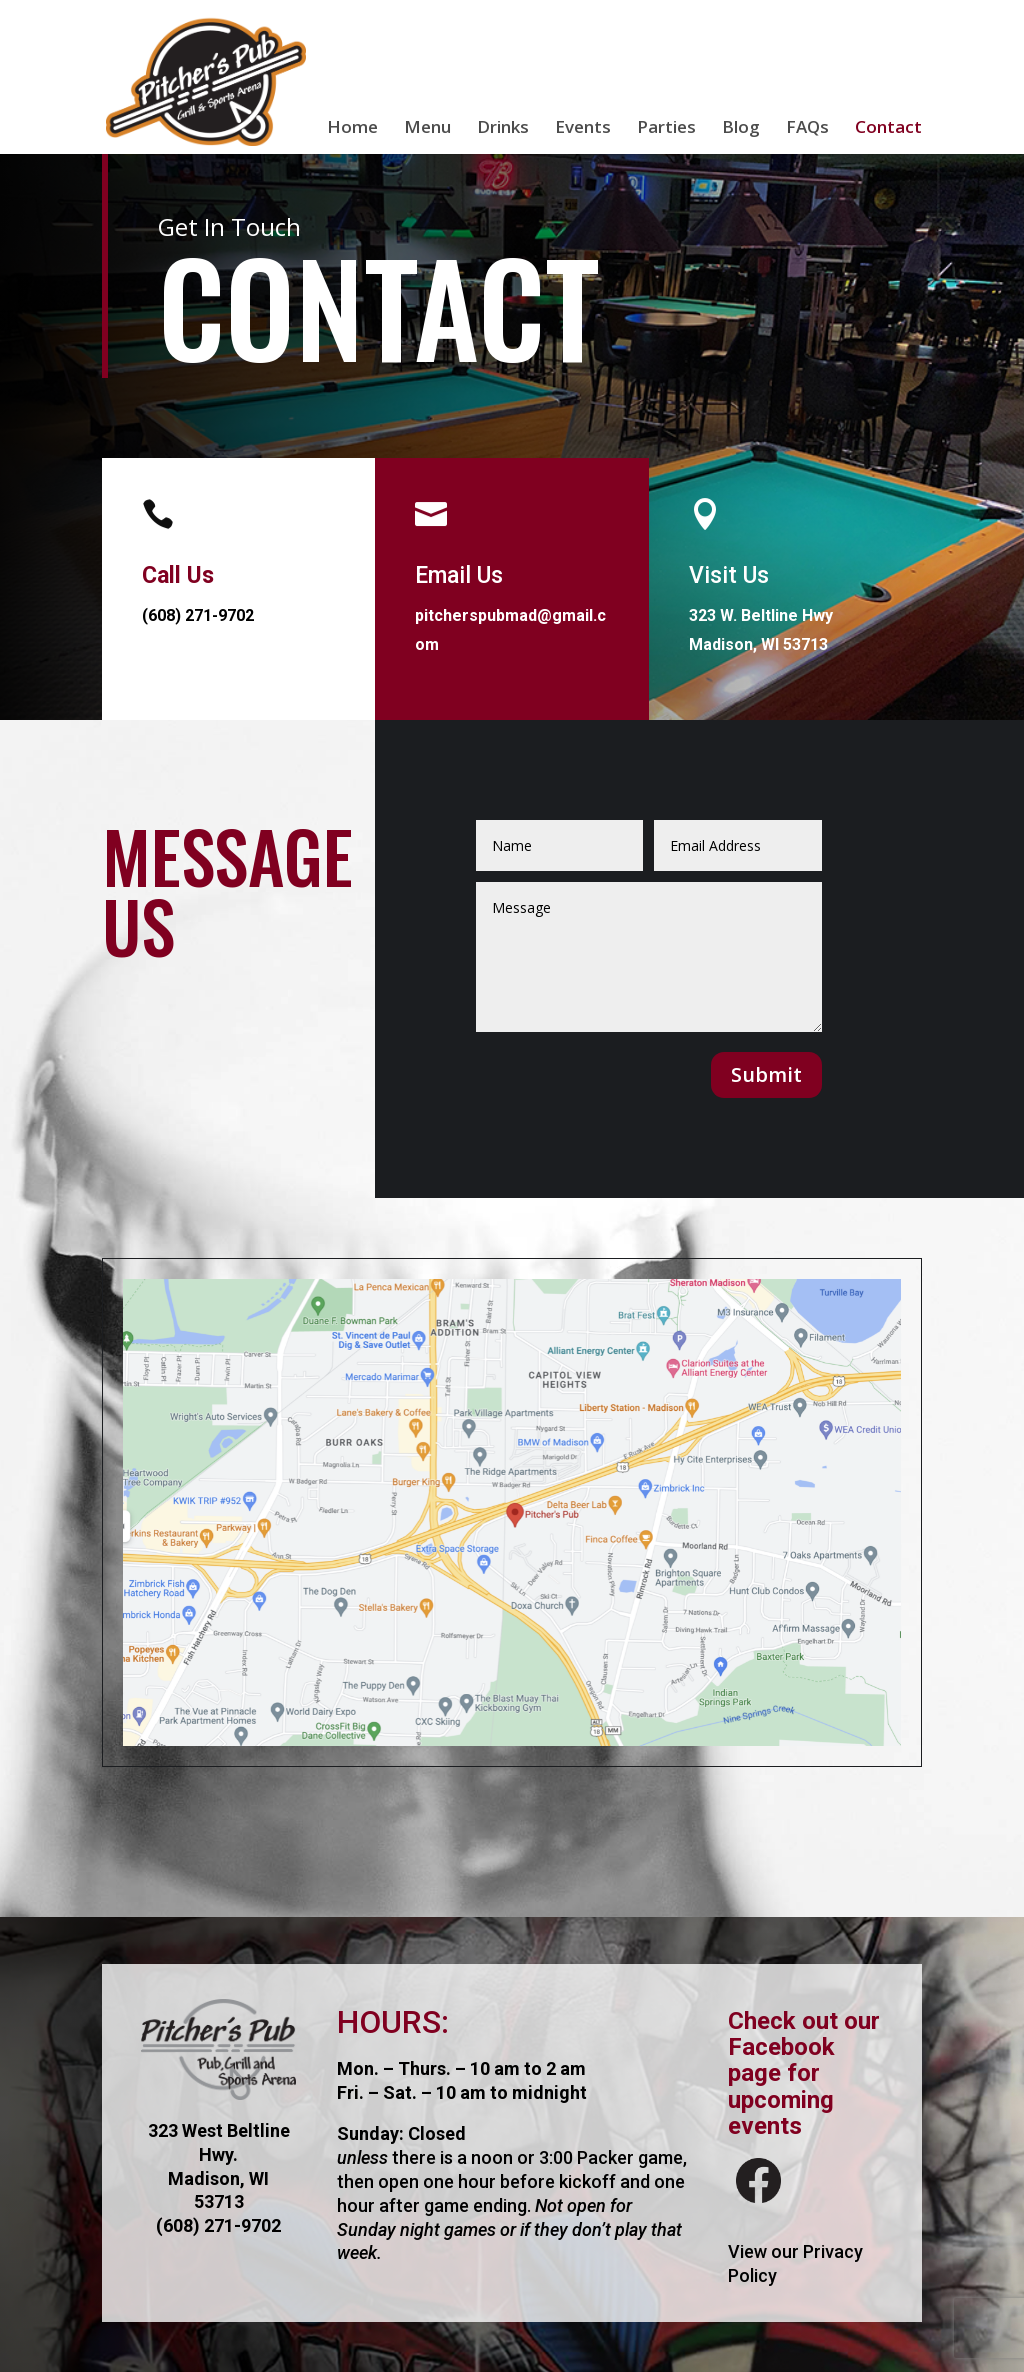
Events (583, 129)
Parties (666, 129)
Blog (741, 129)
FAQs (807, 129)
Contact (888, 129)
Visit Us (729, 575)
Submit (766, 1074)
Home (352, 129)
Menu (427, 129)
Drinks (503, 129)
